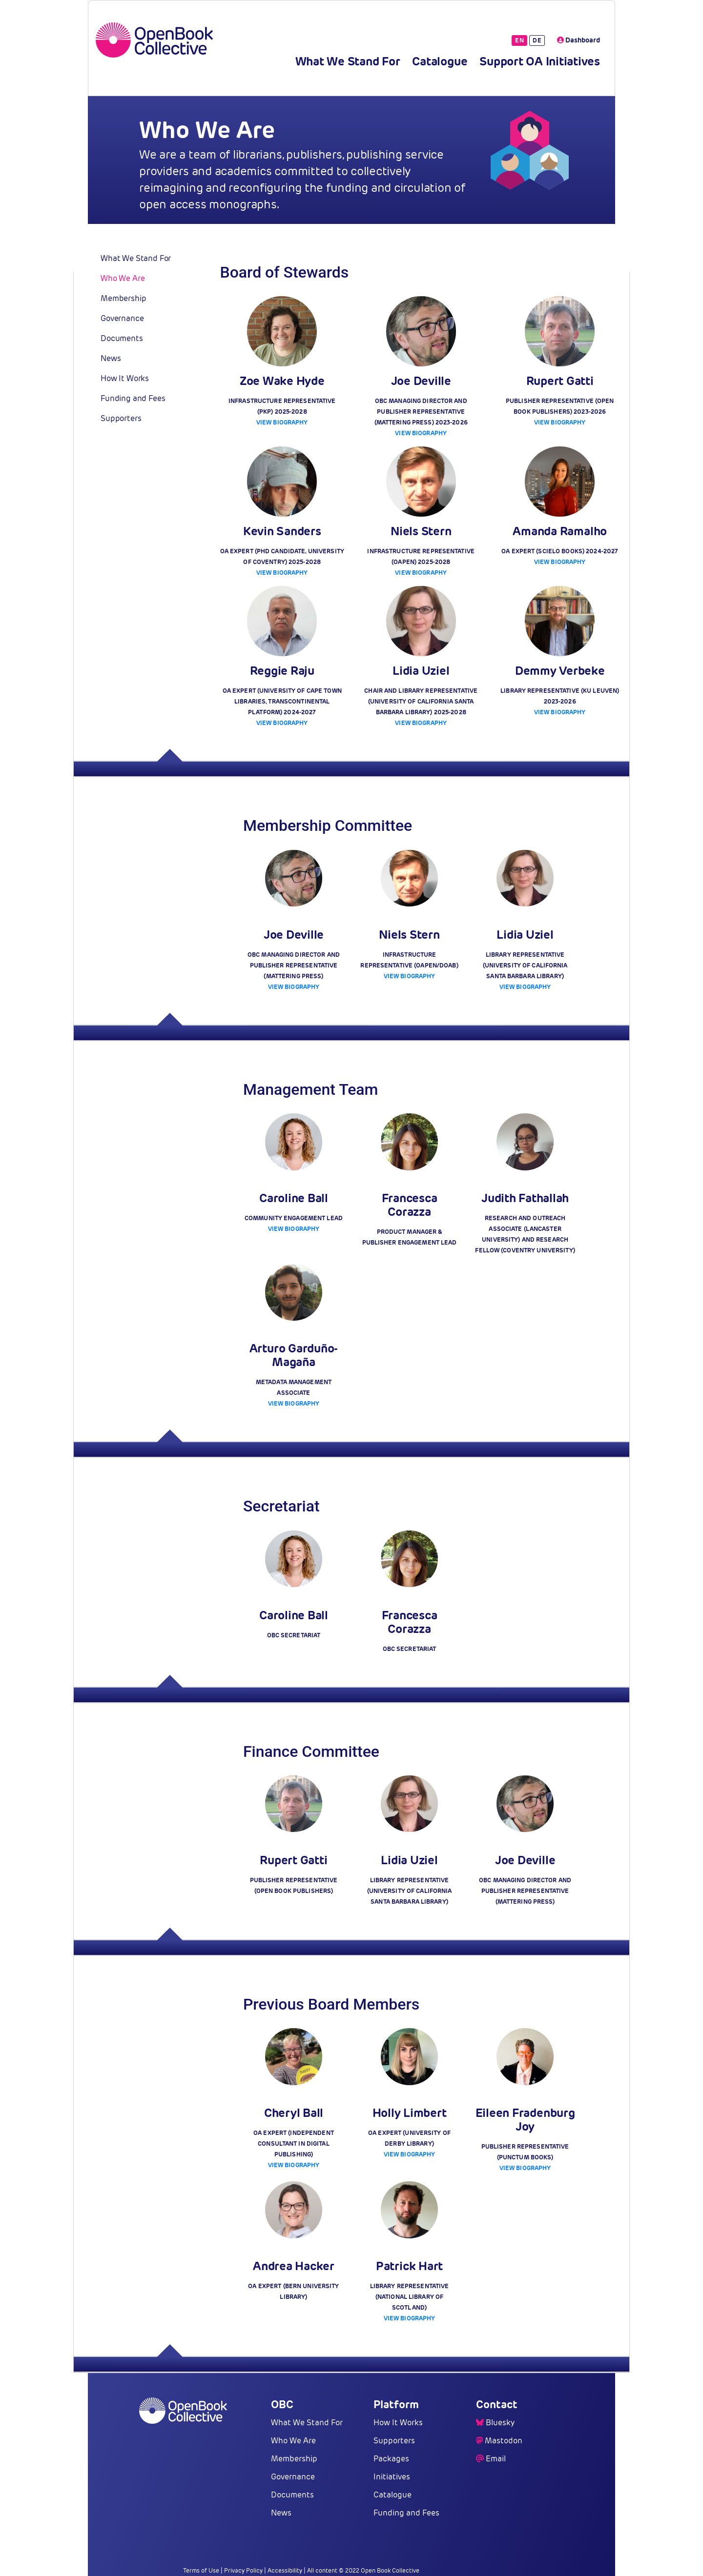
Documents (122, 338)
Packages (391, 2459)
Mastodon (503, 2440)
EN (519, 40)
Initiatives (391, 2477)
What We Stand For (347, 61)
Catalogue (439, 61)
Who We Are (123, 278)
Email (496, 2459)
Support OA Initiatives (539, 61)
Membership (123, 298)
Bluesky (500, 2422)
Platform (396, 2404)
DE (537, 40)
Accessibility (285, 2570)
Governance (122, 318)
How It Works (125, 378)
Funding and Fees (133, 398)
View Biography (282, 422)
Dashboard (578, 40)
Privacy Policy (243, 2570)
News (111, 358)
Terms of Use (201, 2570)
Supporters (121, 418)
